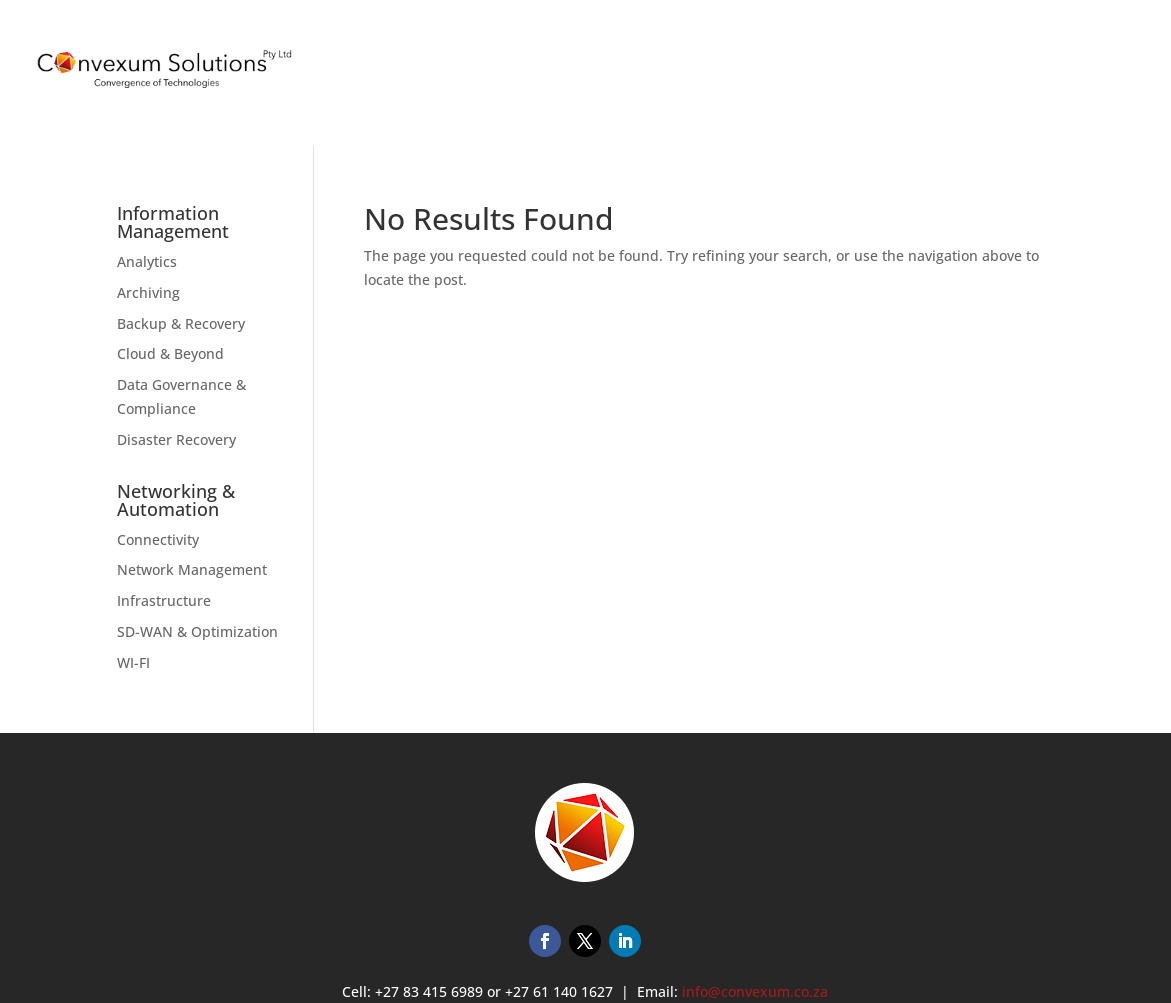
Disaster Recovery (176, 439)
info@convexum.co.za (755, 991)
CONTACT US (1099, 84)
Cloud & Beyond (170, 353)
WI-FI (133, 662)
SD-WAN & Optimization (197, 631)
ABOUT (1011, 84)
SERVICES (828, 84)
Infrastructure (164, 600)
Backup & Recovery (181, 323)
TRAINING (932, 84)
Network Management (192, 569)
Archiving (148, 292)
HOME (754, 84)
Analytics (147, 261)
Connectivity (158, 539)
